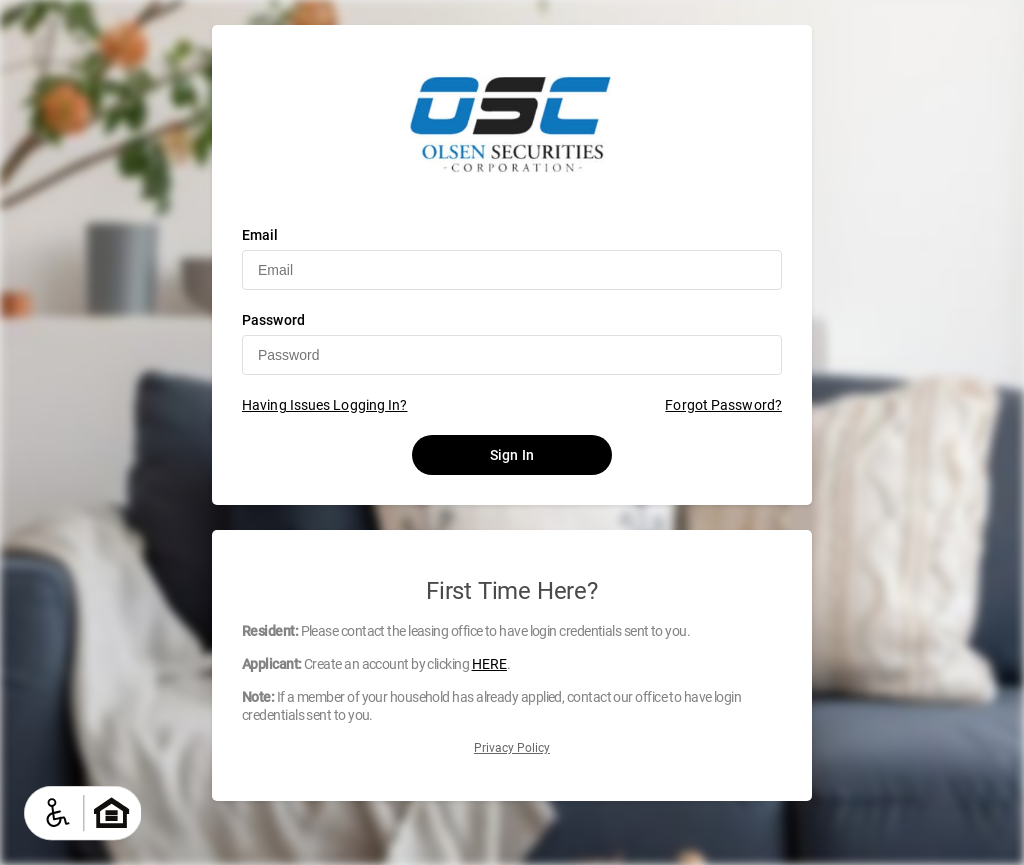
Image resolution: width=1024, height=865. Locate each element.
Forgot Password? (723, 405)
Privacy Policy (512, 748)
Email (260, 235)
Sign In (512, 455)
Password (273, 320)
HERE (489, 664)
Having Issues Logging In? (325, 405)
